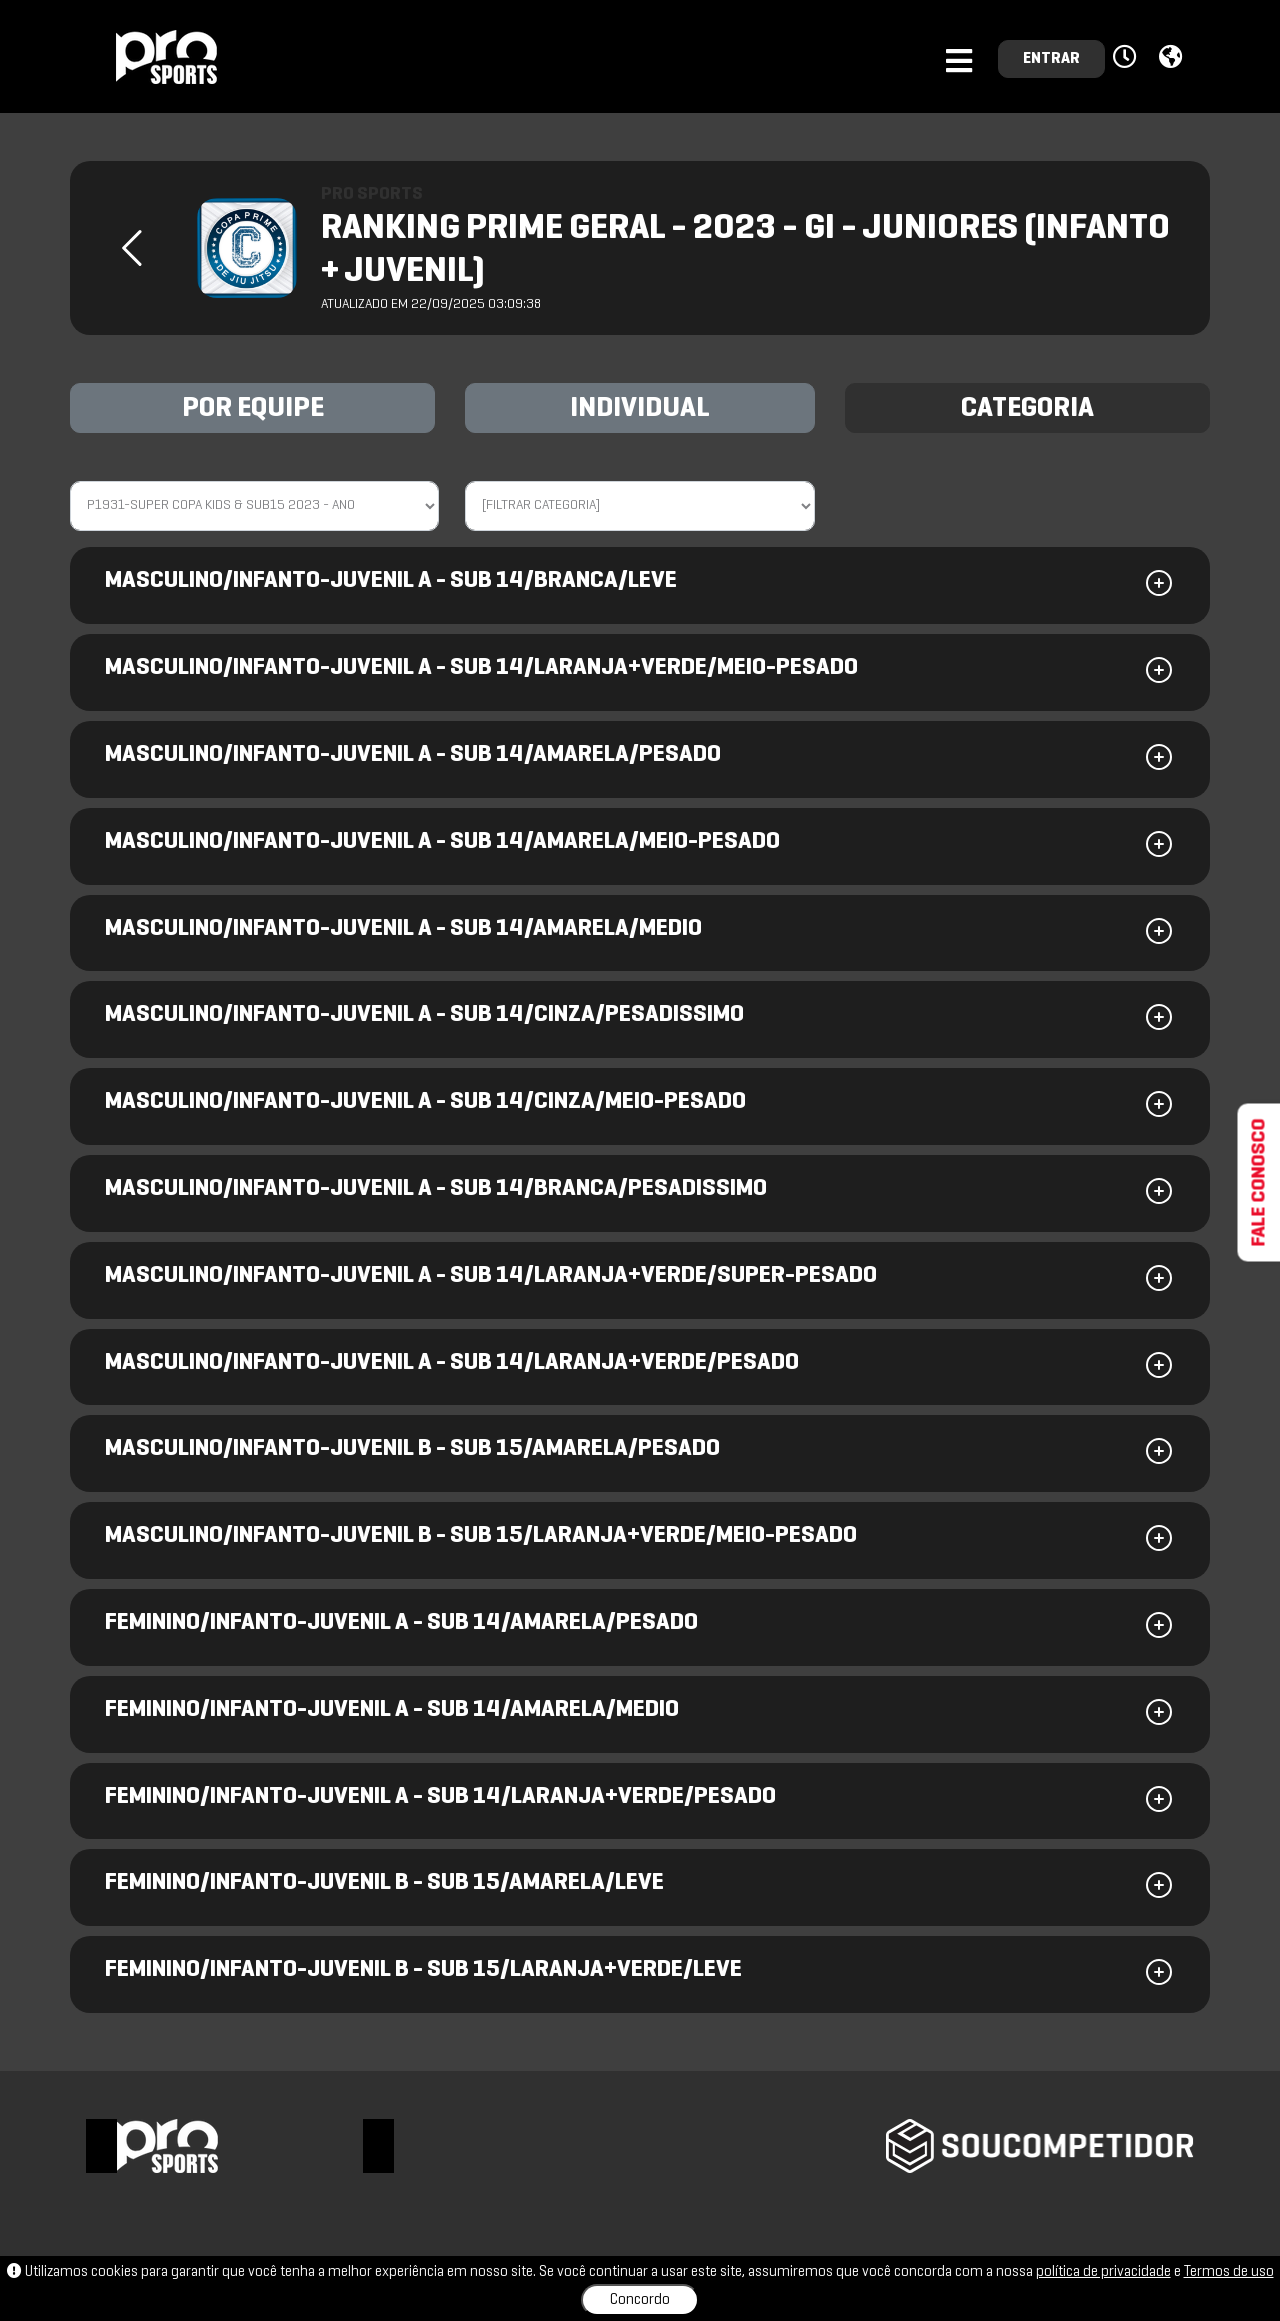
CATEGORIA (1027, 409)
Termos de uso (1229, 2272)
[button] (1127, 58)
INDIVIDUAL (640, 409)
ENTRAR (1051, 59)
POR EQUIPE (253, 409)
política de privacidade (1103, 2272)
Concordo (640, 2300)
